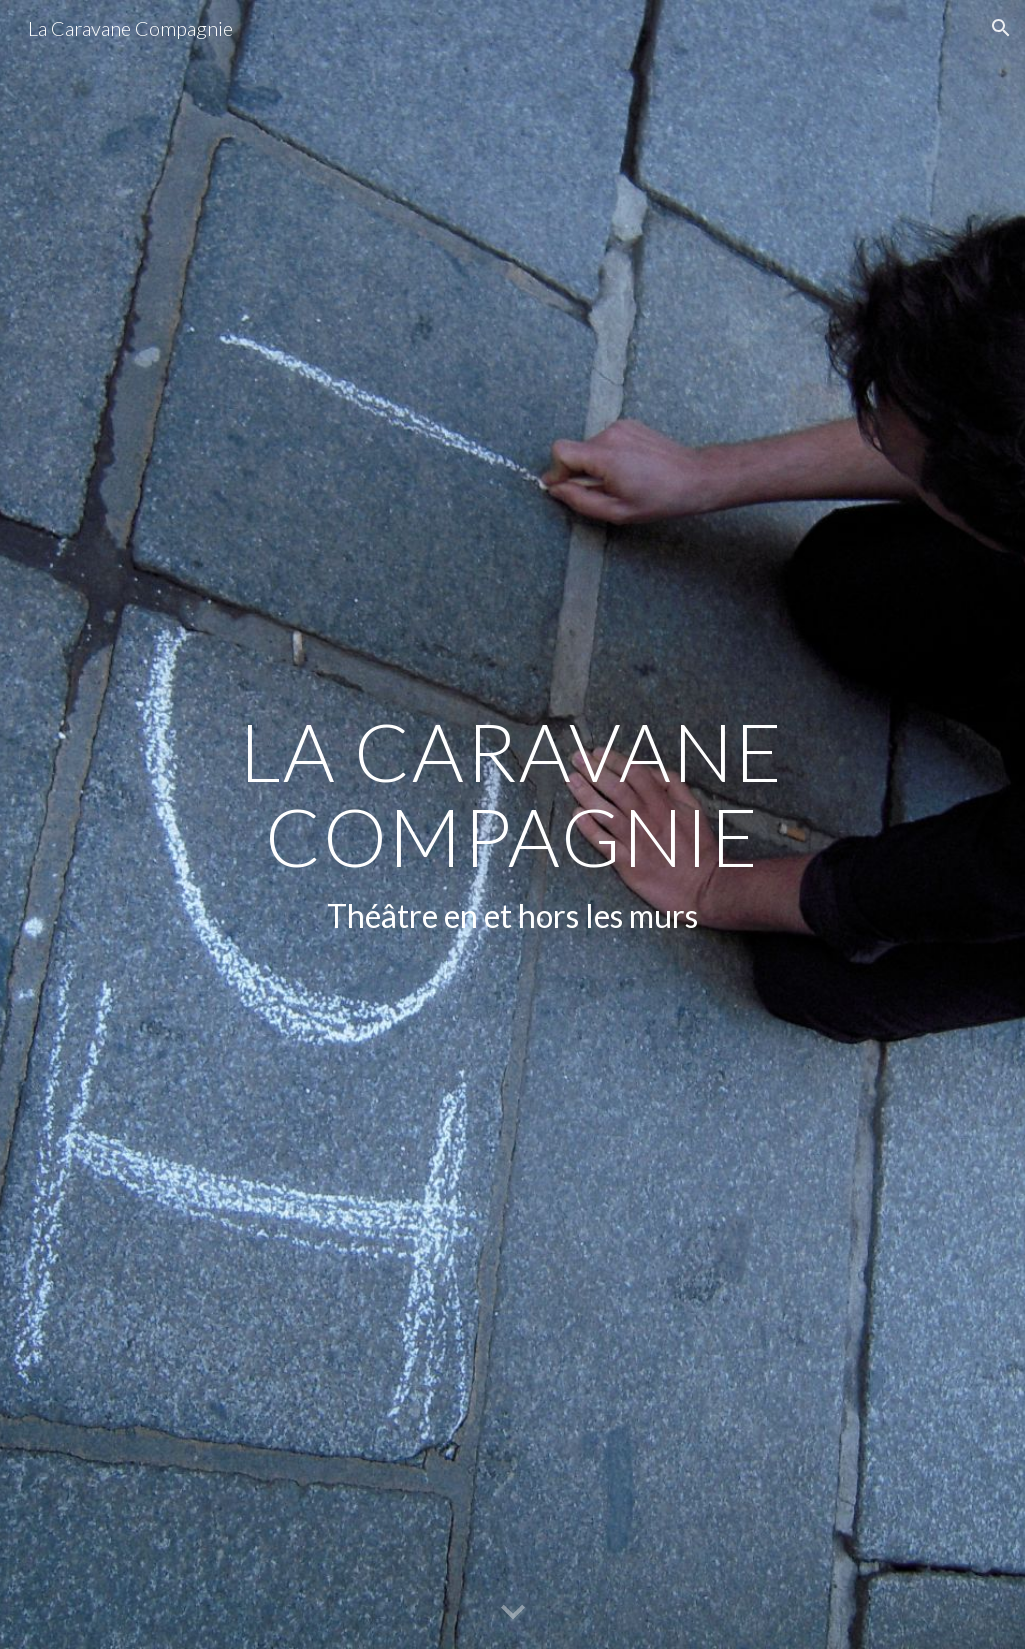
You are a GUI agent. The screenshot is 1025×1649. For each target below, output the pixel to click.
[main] (512, 825)
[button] (1001, 28)
